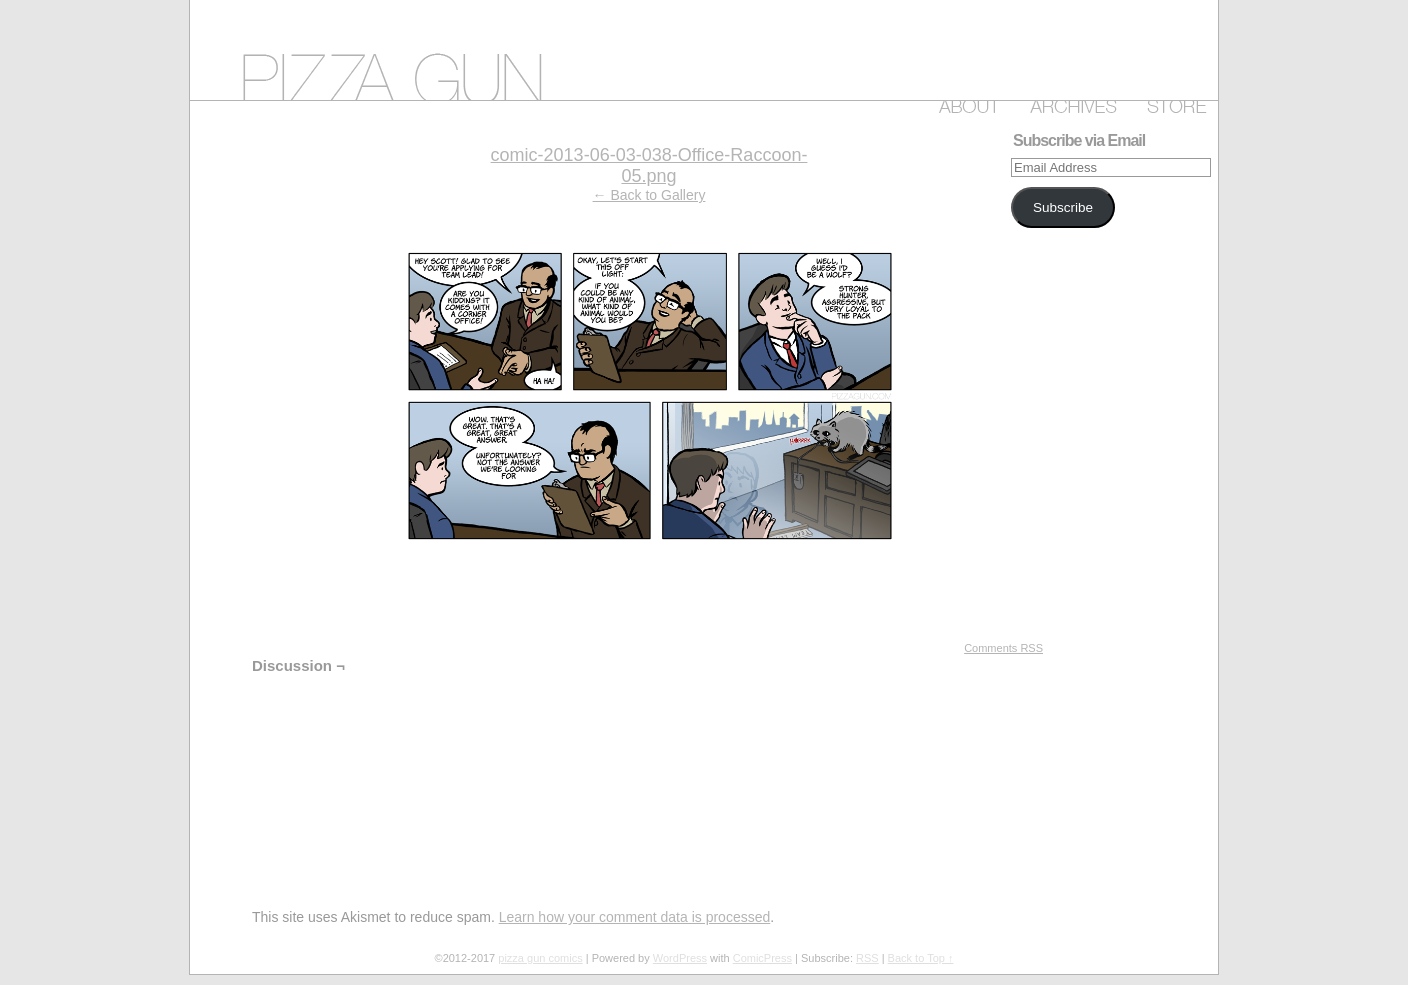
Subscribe (1063, 207)
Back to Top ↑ (921, 958)
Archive (1069, 103)
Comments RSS (1003, 648)
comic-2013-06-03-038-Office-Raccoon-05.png (649, 165)
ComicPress (762, 958)
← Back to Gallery (649, 195)
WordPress (680, 958)
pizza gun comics (704, 50)
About (965, 103)
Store (1173, 103)
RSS (867, 958)
